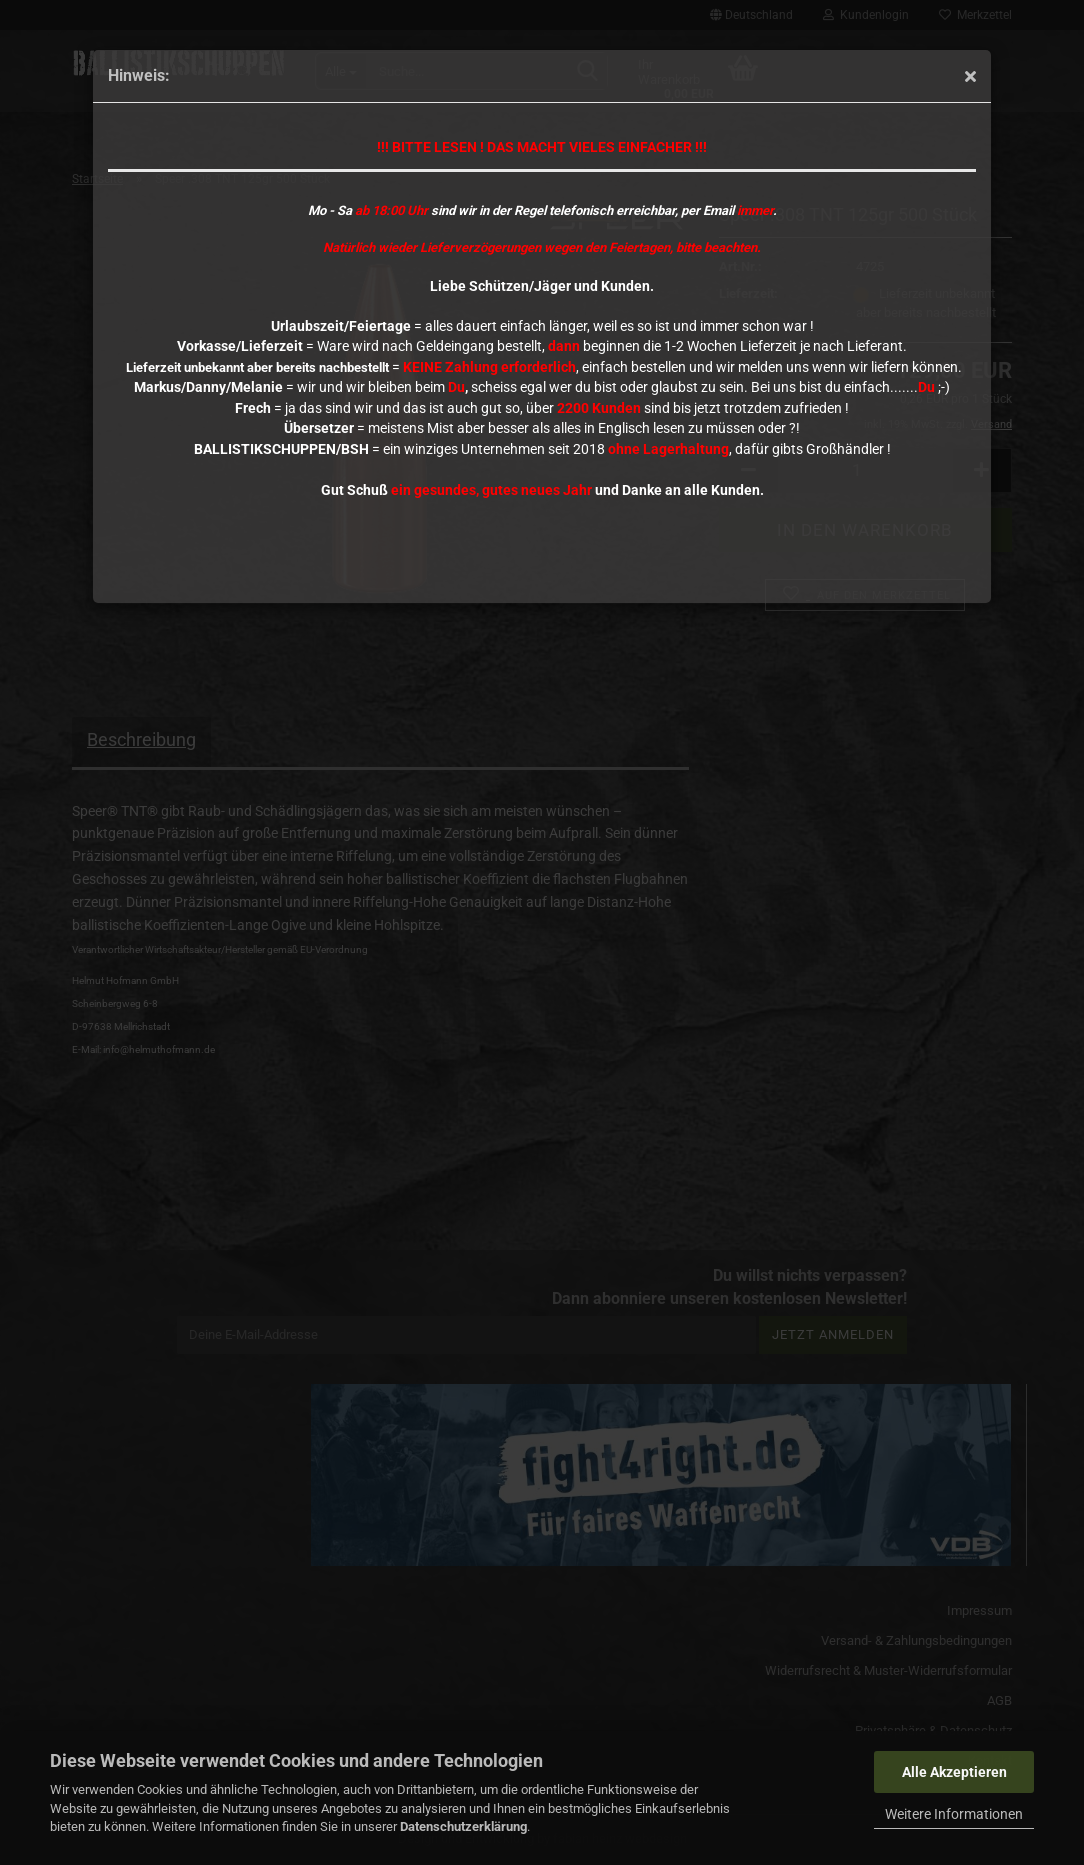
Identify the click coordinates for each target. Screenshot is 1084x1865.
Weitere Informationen (954, 1814)
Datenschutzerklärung (463, 1826)
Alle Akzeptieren (954, 1772)
